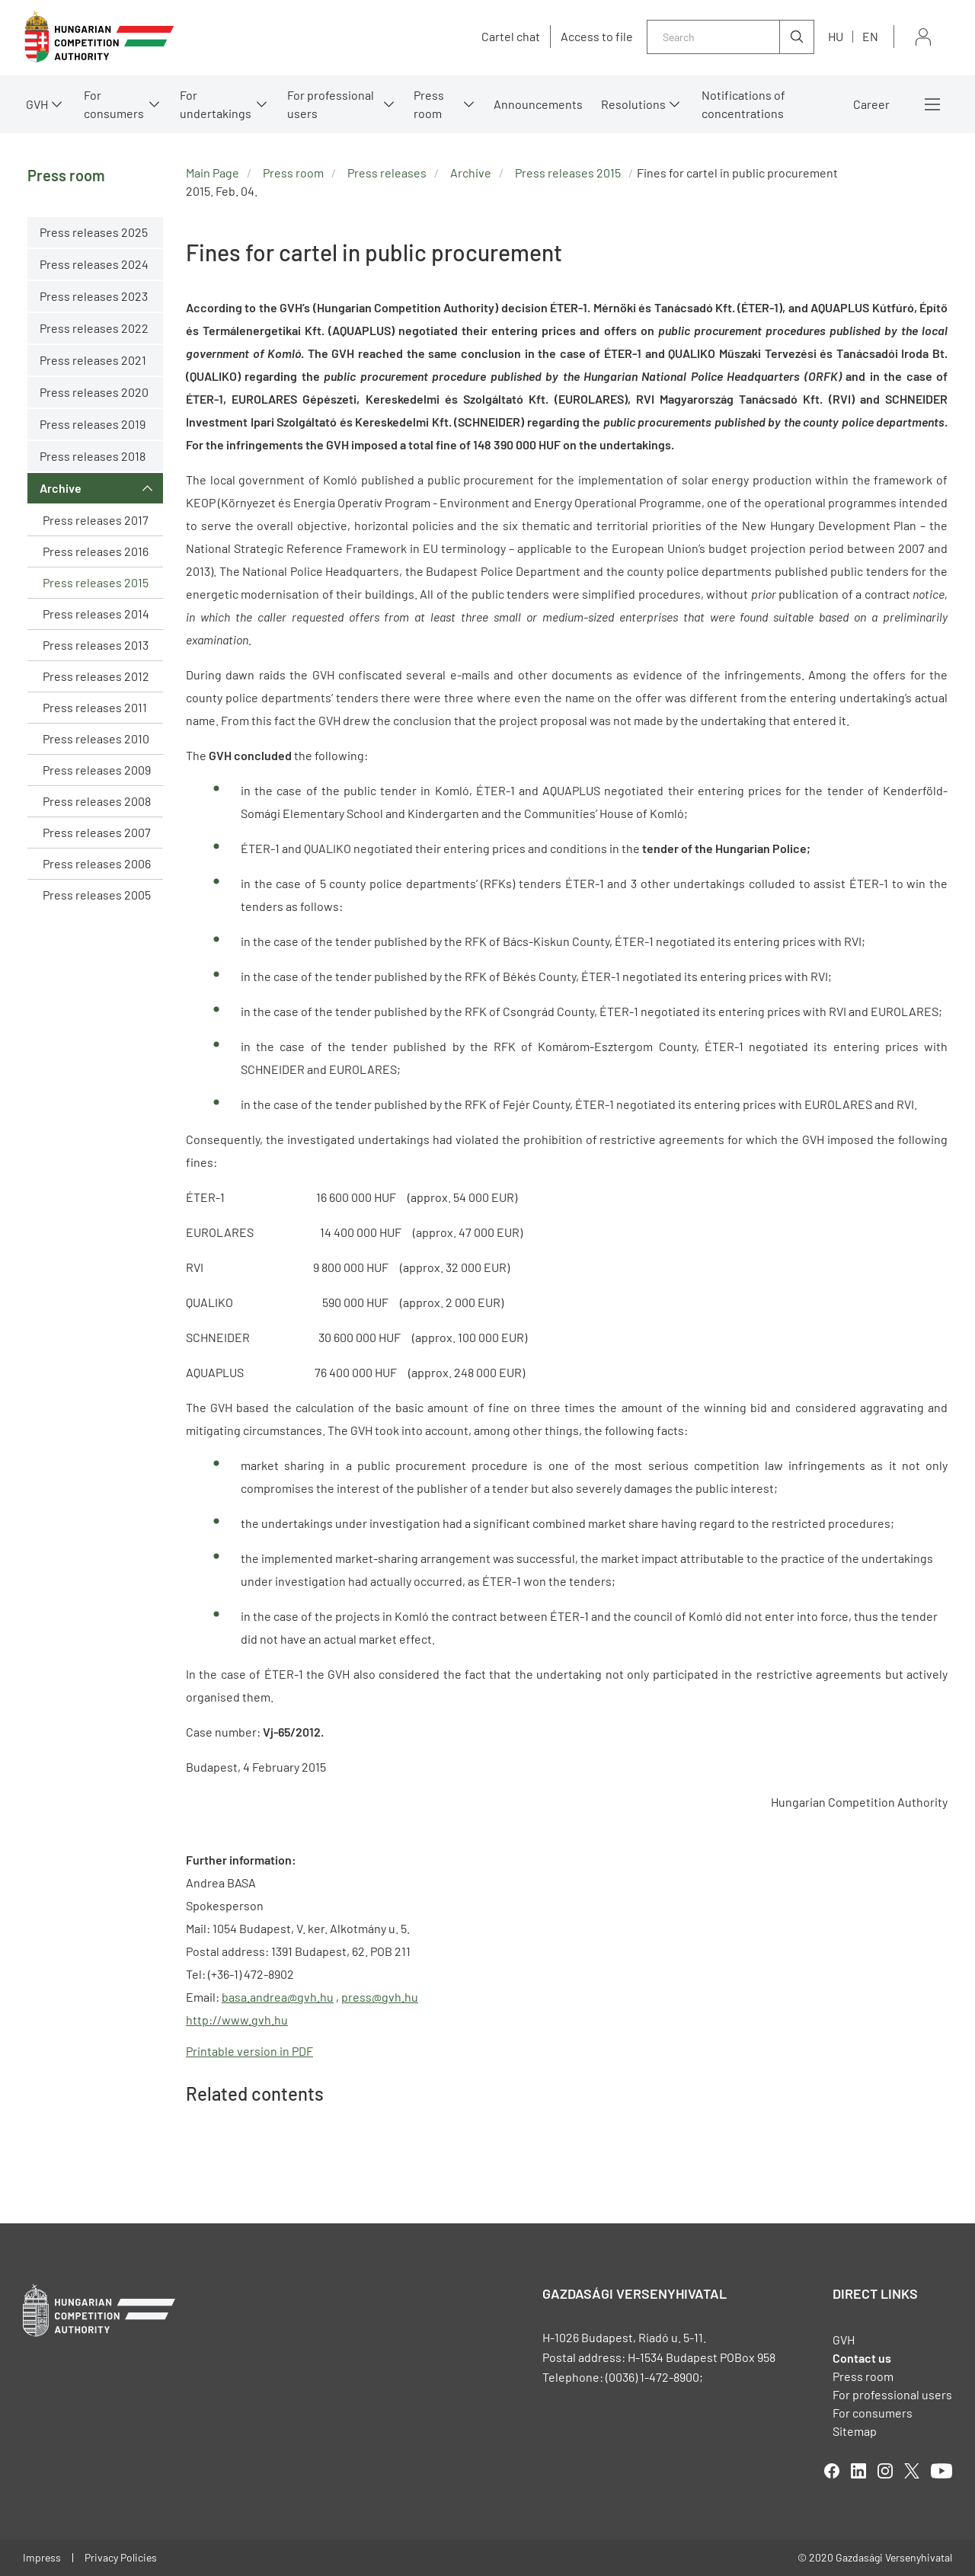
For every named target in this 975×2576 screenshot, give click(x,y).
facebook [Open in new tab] (831, 2471)
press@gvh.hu (379, 1997)
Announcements (538, 104)
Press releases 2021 (93, 360)
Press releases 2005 (97, 894)
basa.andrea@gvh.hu (278, 1997)
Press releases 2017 (96, 520)
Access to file (597, 36)
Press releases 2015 (96, 582)
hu (835, 36)
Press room (429, 104)
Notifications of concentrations (743, 104)
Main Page (212, 172)
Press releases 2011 (95, 707)
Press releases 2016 (96, 551)
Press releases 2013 (96, 645)
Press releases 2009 (97, 769)
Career (871, 104)
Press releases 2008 (97, 801)
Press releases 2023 (94, 296)
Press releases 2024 (94, 264)
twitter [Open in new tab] (911, 2471)
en (870, 36)
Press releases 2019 (92, 424)
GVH (37, 104)
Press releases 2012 (96, 676)
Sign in (923, 37)
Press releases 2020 (94, 392)
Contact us (862, 2358)
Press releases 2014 (96, 613)
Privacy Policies (121, 2557)
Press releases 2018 (92, 456)
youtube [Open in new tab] (941, 2471)
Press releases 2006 (97, 863)
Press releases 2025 (94, 232)
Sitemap (855, 2431)
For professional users (330, 104)
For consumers (114, 104)
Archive (61, 488)
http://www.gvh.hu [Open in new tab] (237, 2019)
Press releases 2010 (96, 738)
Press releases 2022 (94, 328)
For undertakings (215, 104)
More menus (932, 104)
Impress (42, 2557)
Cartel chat (510, 36)
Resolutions (633, 104)
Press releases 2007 (97, 832)
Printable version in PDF (249, 2051)
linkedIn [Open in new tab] (858, 2471)
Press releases (387, 172)
